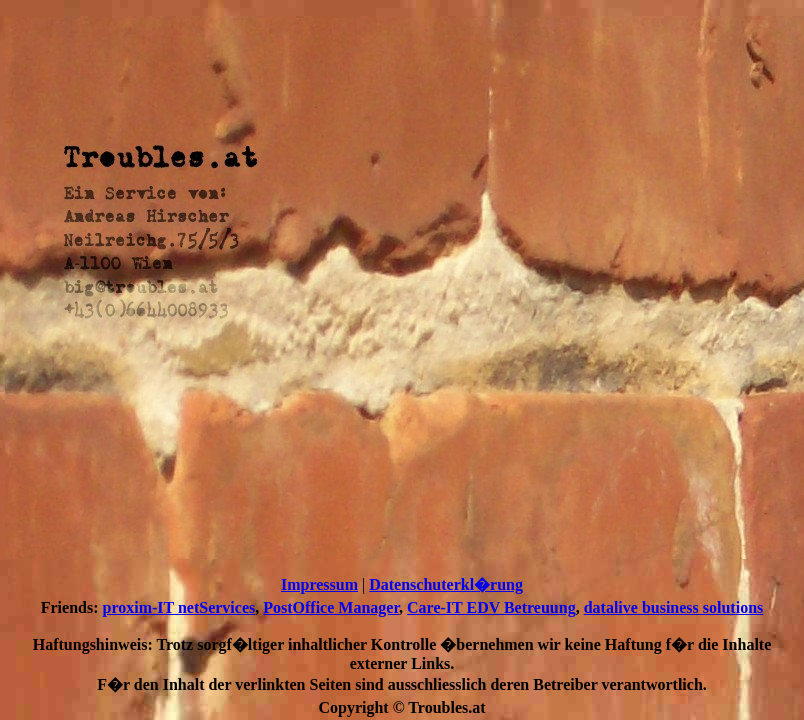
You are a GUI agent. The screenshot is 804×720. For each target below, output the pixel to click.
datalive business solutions (674, 607)
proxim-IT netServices (179, 607)
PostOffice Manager (331, 607)
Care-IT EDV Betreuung (491, 607)
